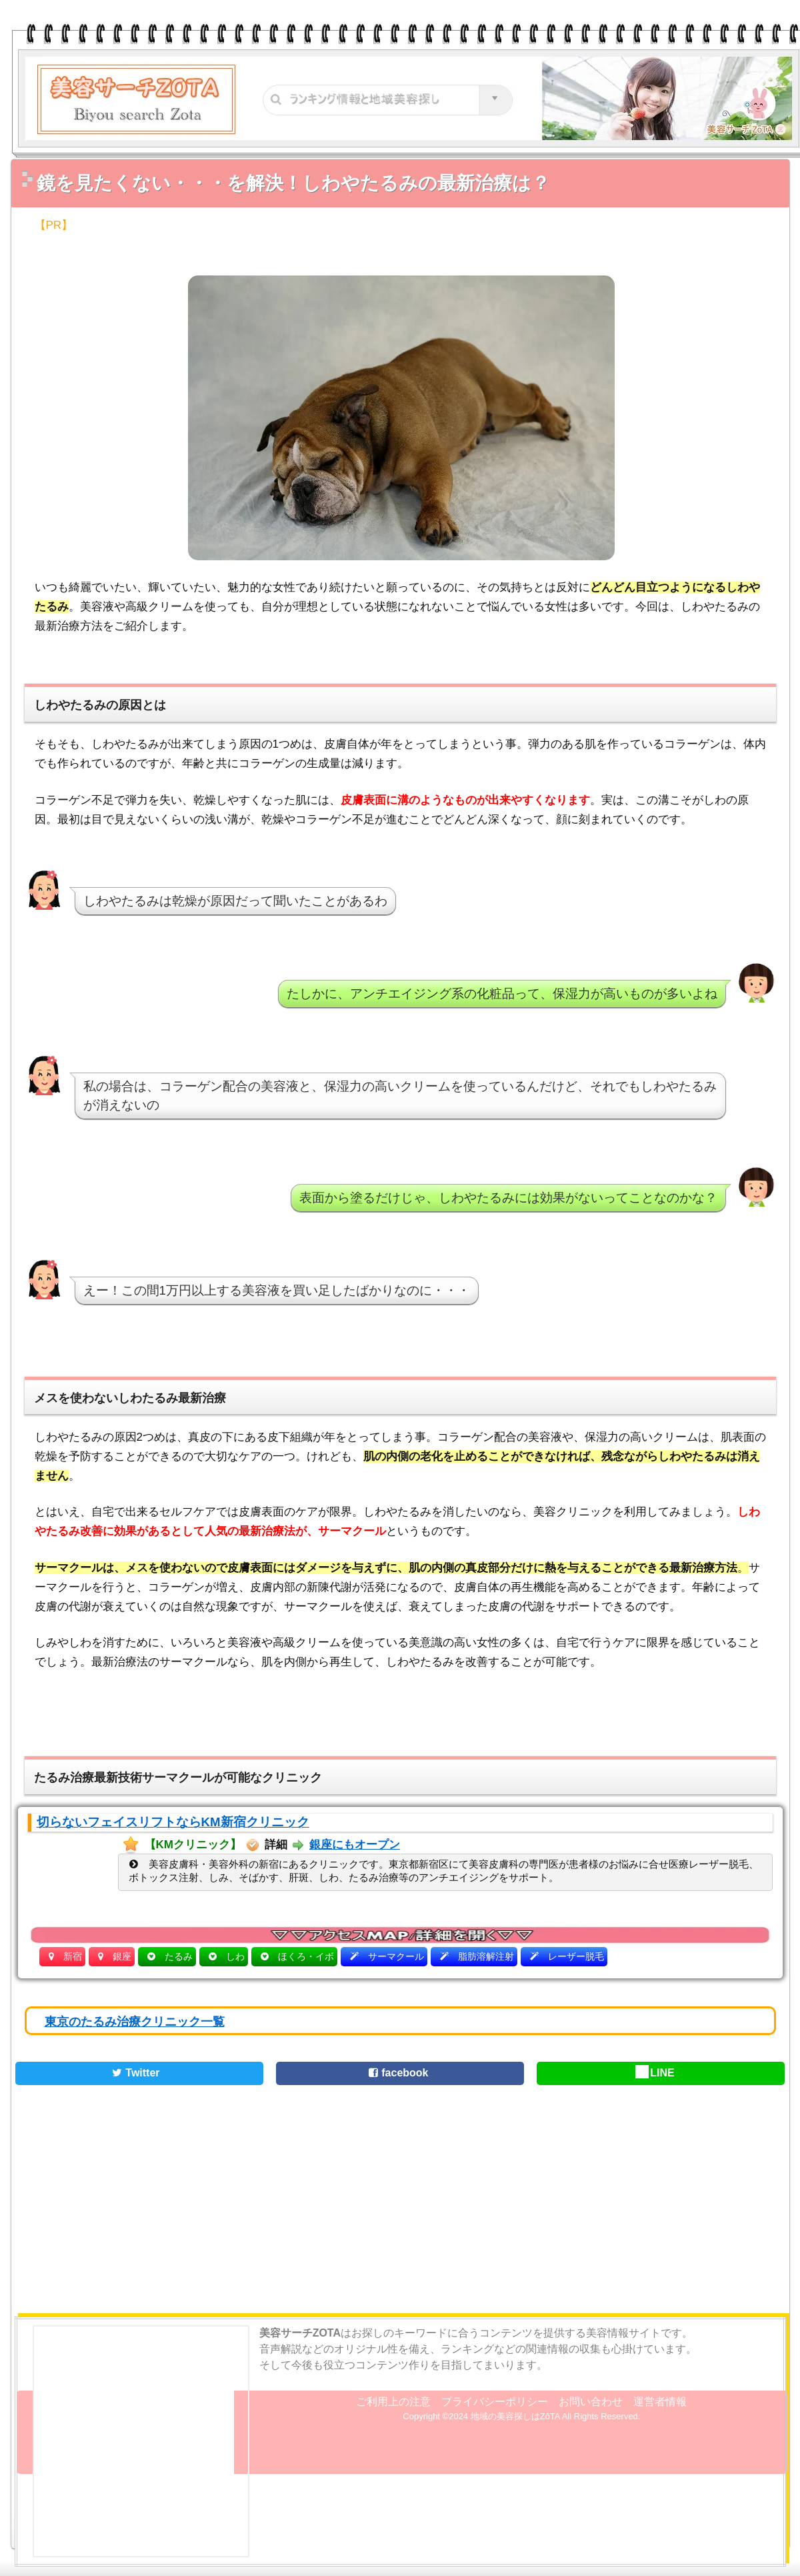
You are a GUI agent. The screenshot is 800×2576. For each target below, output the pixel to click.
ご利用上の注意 (393, 2401)
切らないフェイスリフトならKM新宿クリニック (173, 1822)
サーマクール (396, 1956)
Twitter (134, 2072)
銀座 (122, 1956)
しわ (235, 1956)
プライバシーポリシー (494, 2401)
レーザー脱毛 (576, 1956)
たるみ (179, 1956)
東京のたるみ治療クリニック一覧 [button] (135, 2021)
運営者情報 (660, 2401)
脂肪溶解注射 (486, 1956)
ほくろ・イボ (306, 1956)
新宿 (72, 1956)
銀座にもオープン (354, 1844)
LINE (655, 2072)
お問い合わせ (591, 2401)
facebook (396, 2072)
